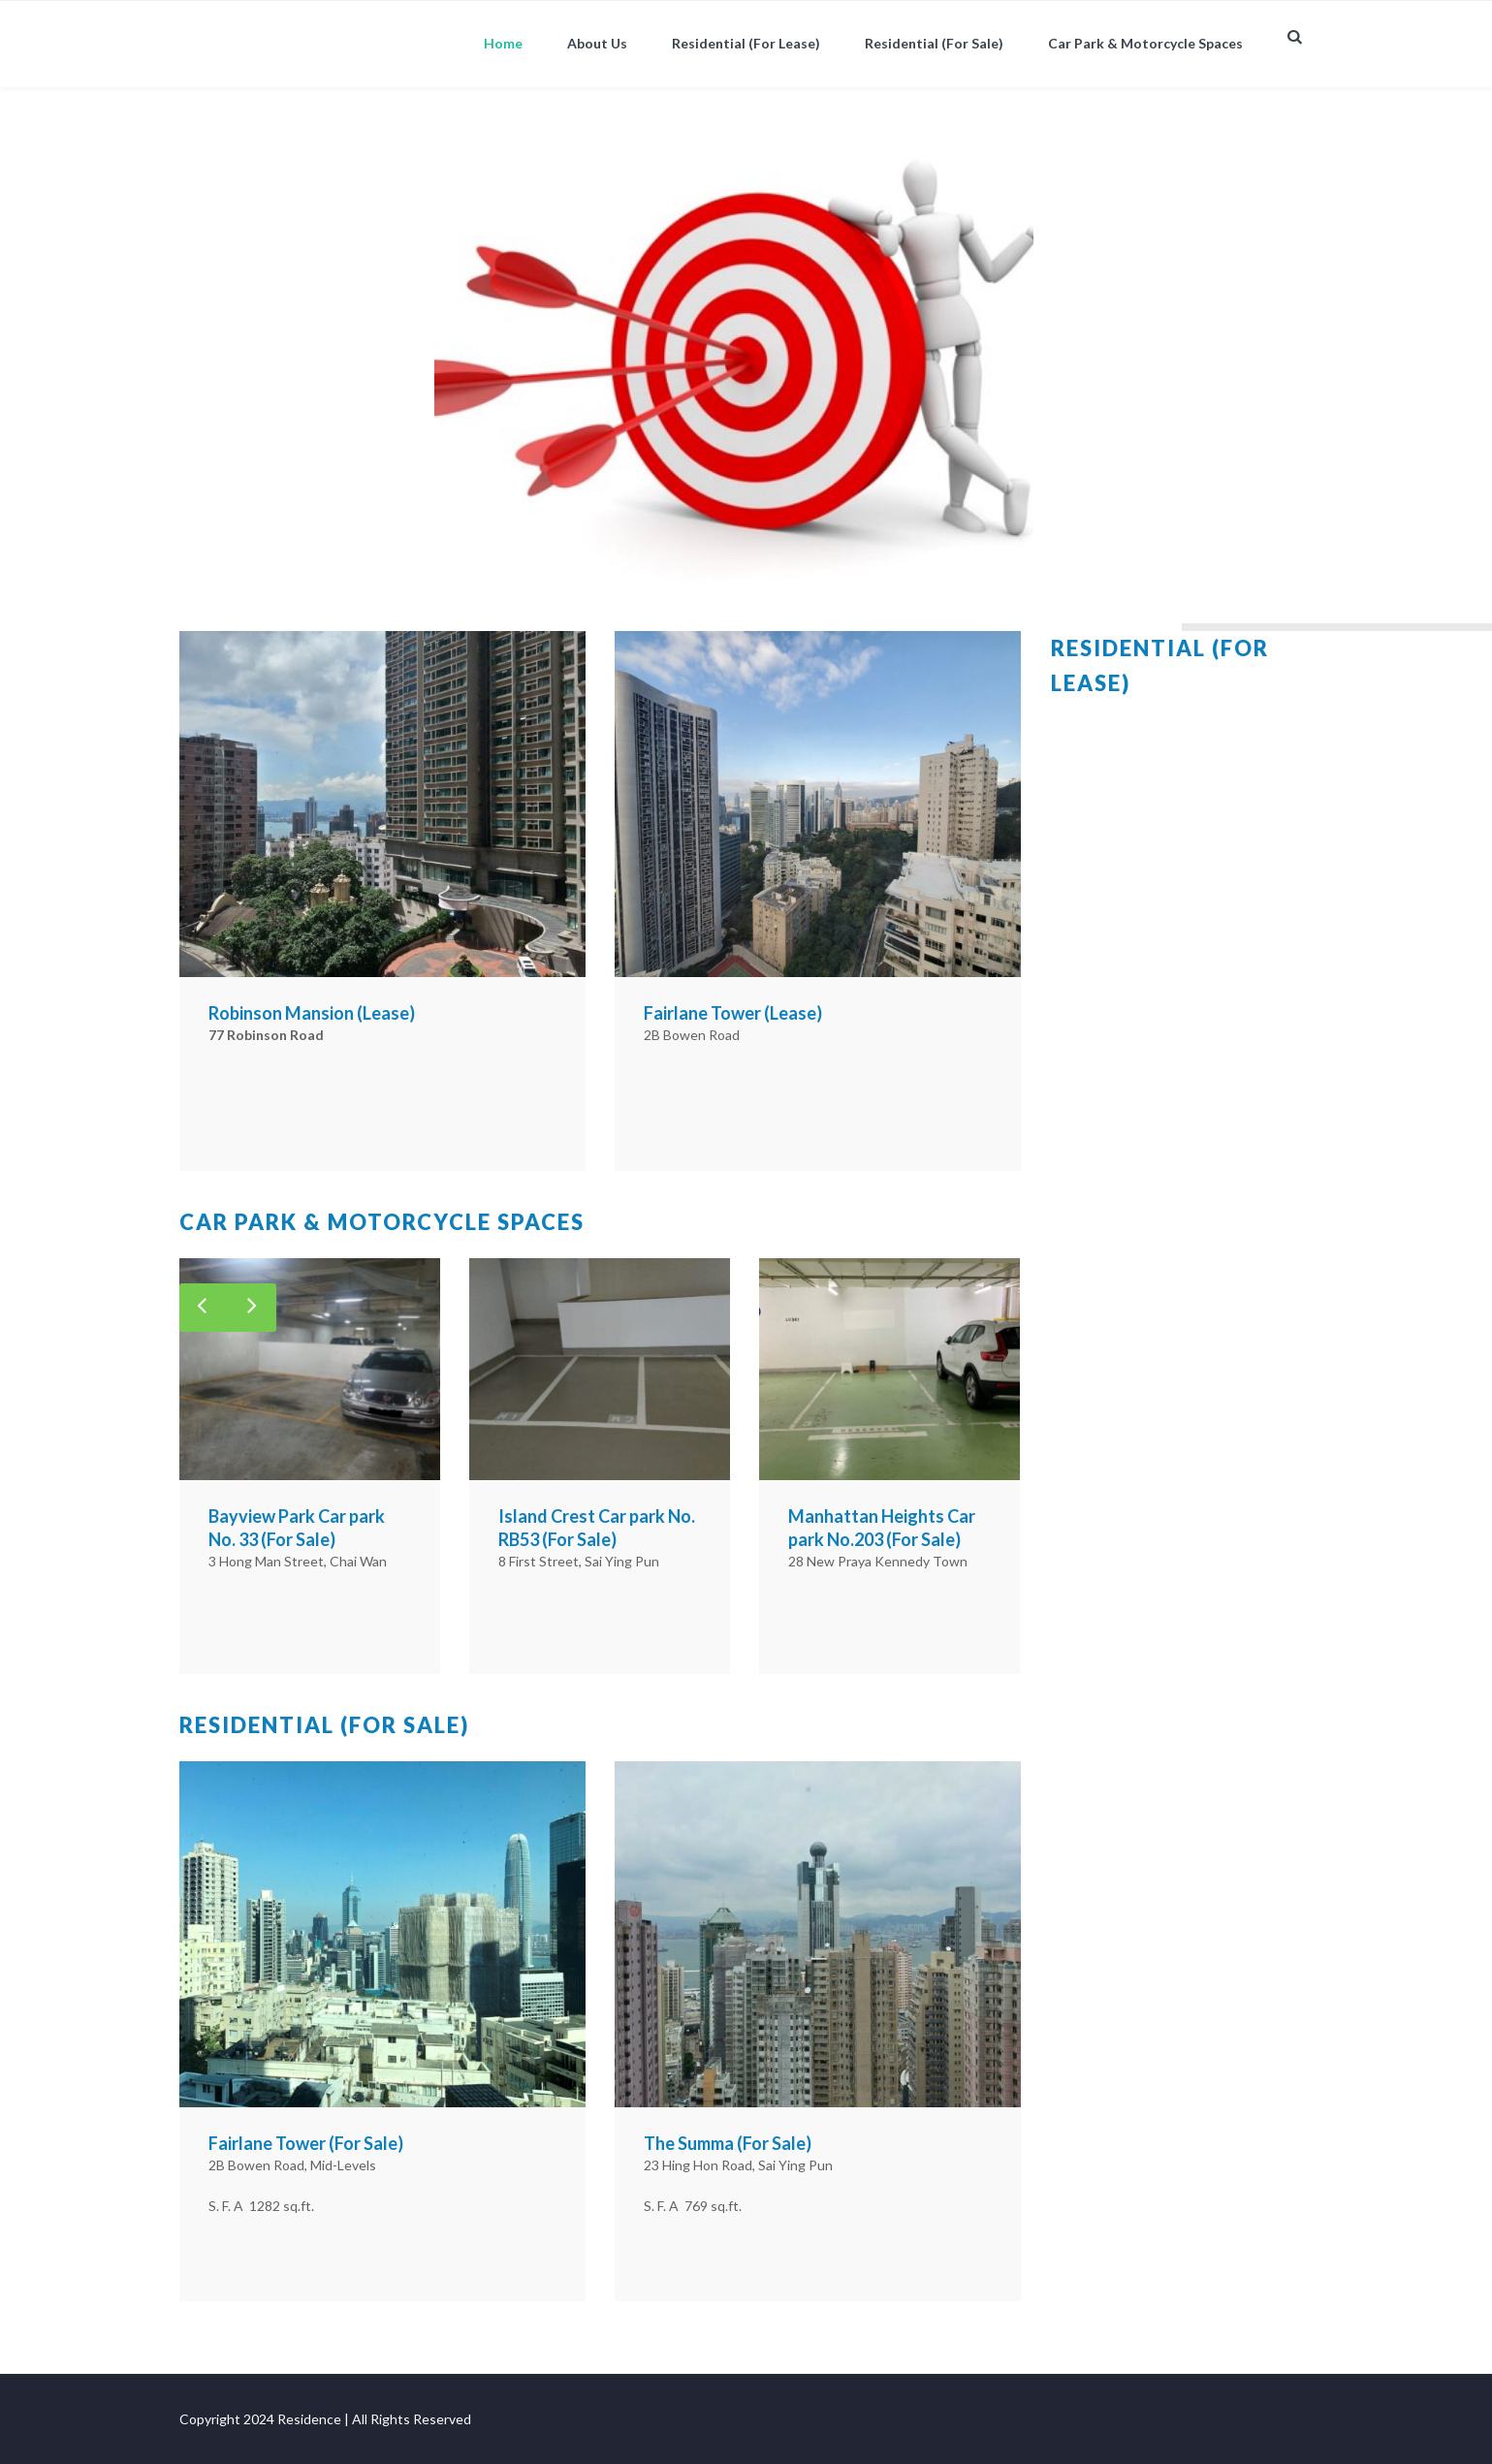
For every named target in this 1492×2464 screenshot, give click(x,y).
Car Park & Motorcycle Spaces (1145, 43)
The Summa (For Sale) (727, 2143)
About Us (597, 43)
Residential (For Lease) (746, 43)
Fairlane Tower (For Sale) (305, 2143)
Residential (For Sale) (934, 43)
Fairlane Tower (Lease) (733, 1013)
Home (503, 43)
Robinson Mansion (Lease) (311, 1013)
